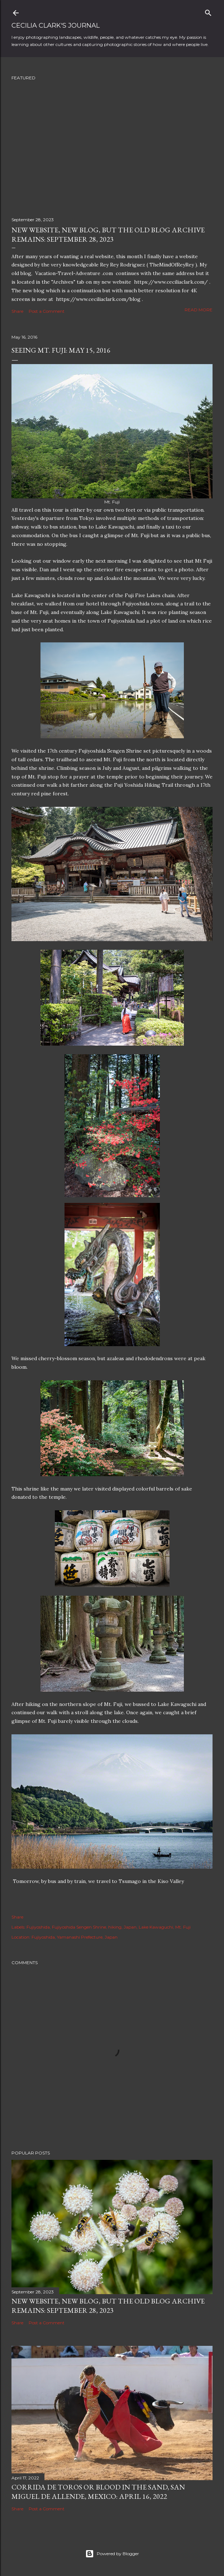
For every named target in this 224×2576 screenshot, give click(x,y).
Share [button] (17, 311)
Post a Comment (47, 311)
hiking (114, 1927)
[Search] (208, 11)
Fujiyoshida (38, 1927)
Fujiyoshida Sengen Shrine (79, 1927)
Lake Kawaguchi (156, 1927)
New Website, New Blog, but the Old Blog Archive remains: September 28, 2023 (108, 234)
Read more (199, 309)
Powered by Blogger (112, 2553)
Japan (130, 1927)
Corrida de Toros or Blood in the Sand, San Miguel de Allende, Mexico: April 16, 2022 (98, 2491)
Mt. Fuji (183, 1927)
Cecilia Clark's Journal (55, 25)
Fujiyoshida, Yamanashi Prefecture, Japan (75, 1937)
